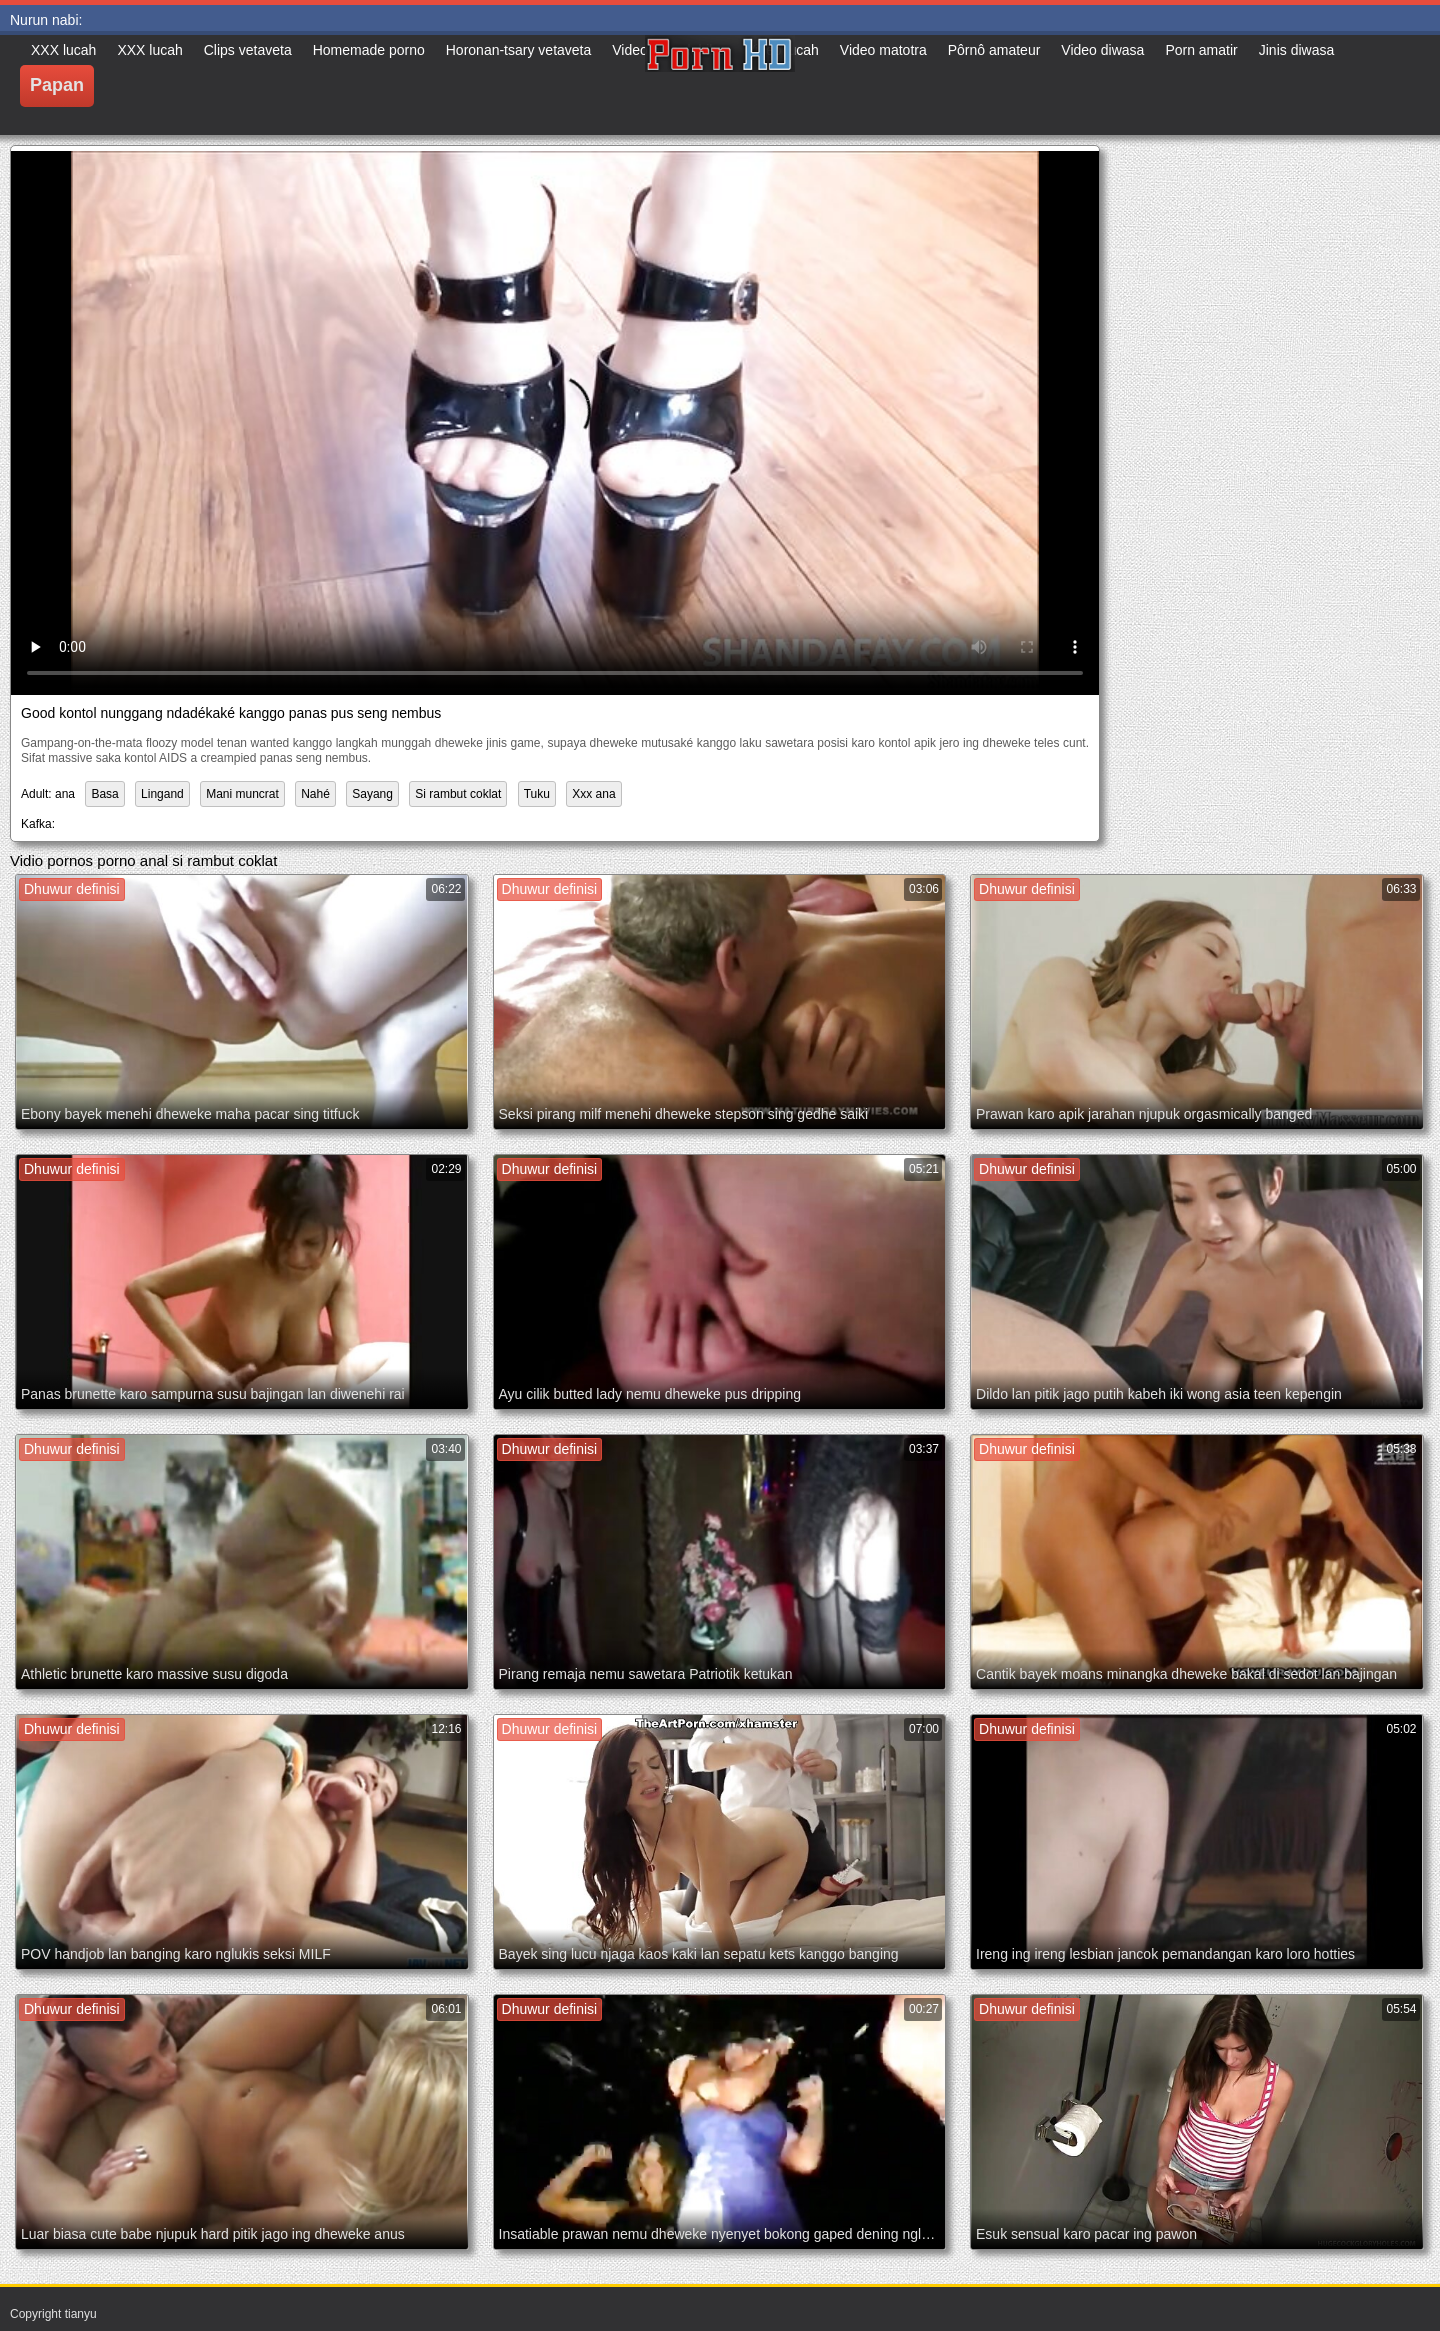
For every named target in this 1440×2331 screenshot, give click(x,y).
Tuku (537, 794)
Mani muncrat (242, 794)
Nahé (315, 794)
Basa (104, 794)
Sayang (372, 794)
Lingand (162, 794)
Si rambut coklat (458, 794)
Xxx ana (593, 794)
